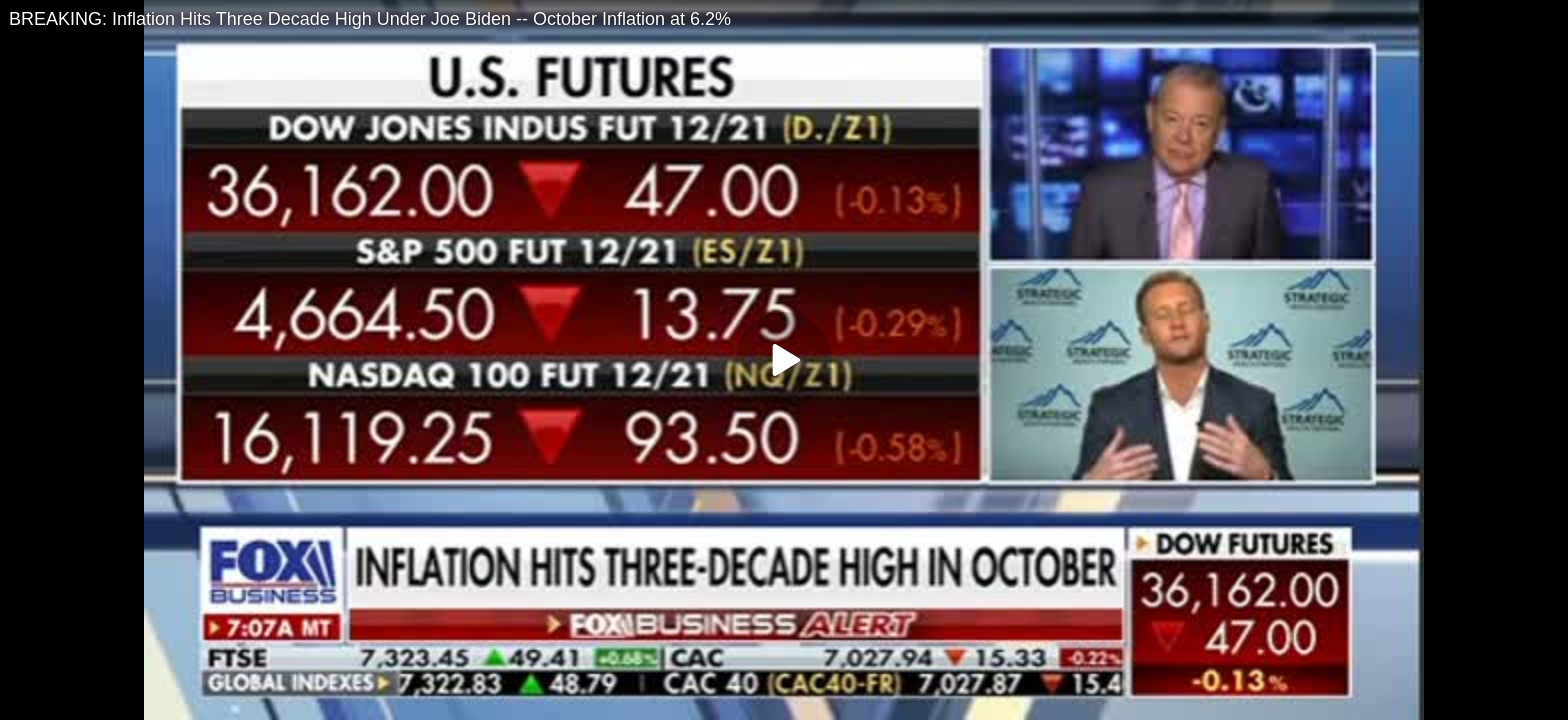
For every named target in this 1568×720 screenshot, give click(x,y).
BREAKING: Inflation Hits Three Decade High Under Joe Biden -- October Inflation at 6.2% (370, 19)
